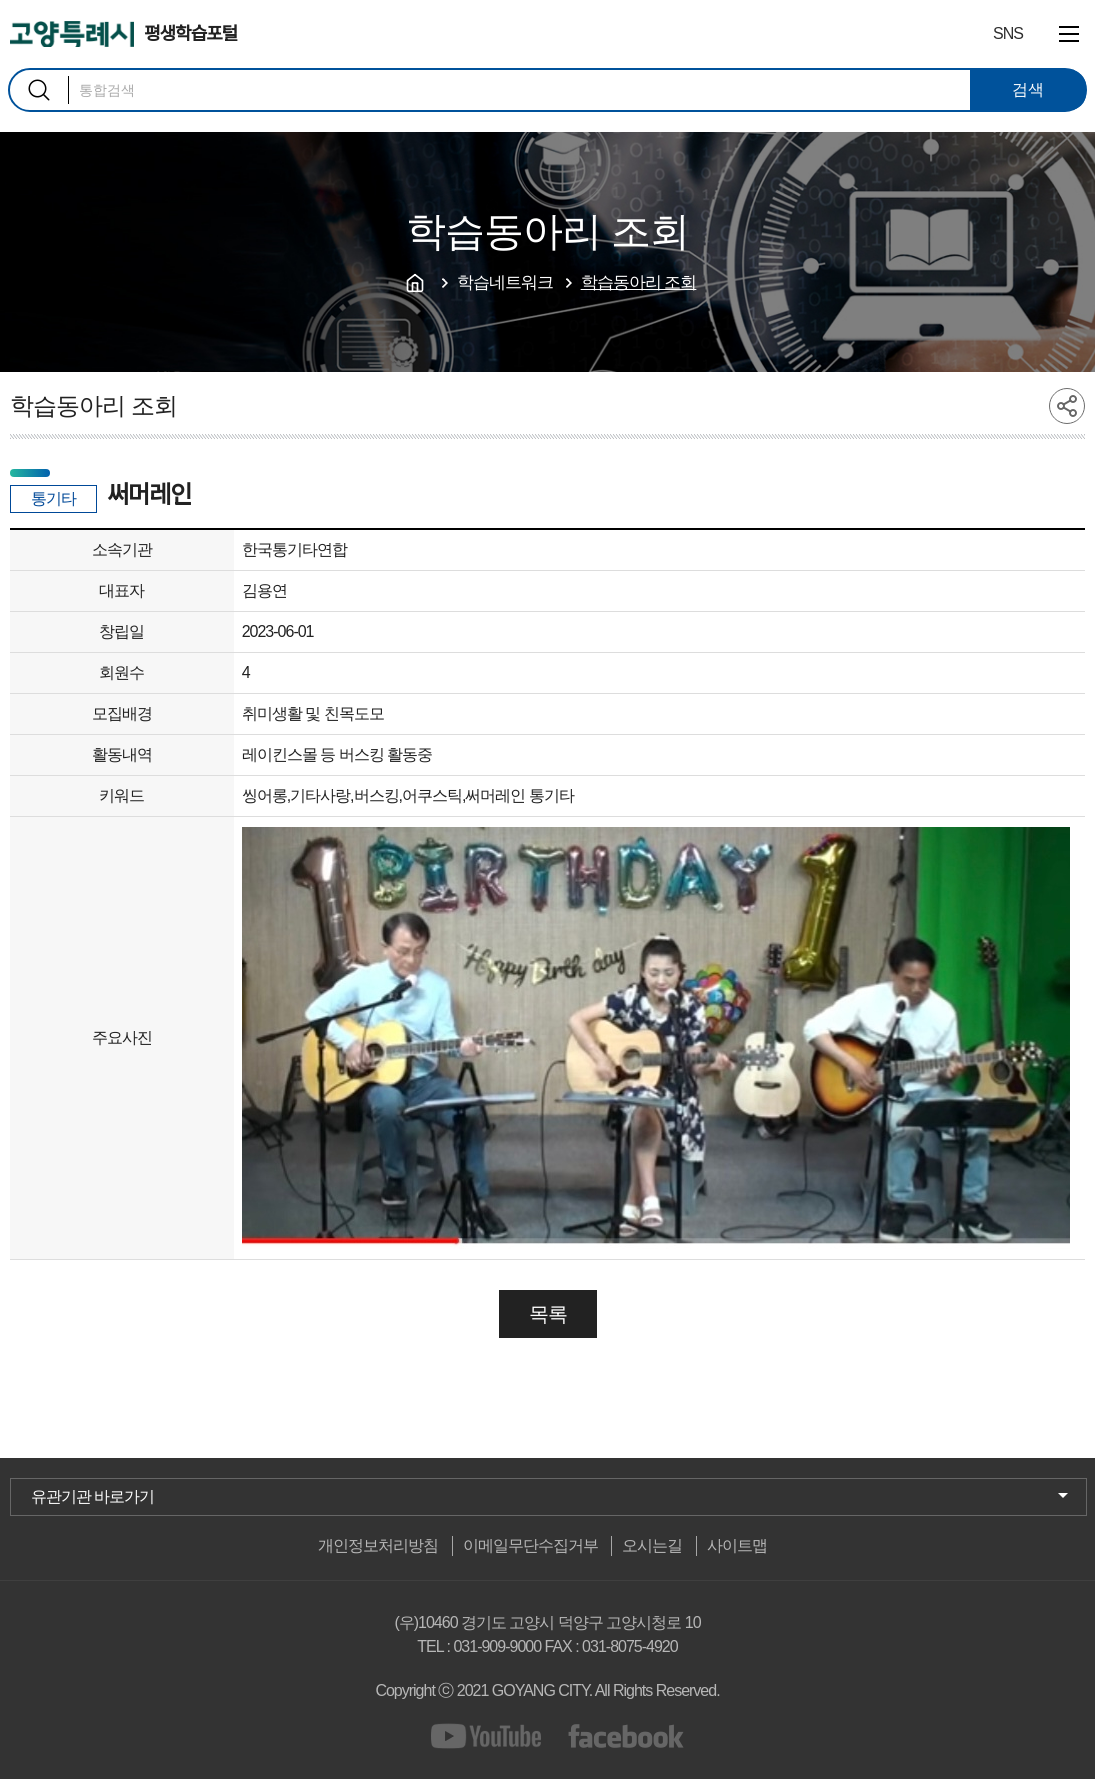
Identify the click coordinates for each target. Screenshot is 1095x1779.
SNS (1008, 33)
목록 (548, 1314)
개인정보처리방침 (378, 1545)
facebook (626, 1736)
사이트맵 (737, 1545)
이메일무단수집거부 (530, 1545)
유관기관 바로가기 (92, 1496)
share (1067, 406)
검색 (39, 90)
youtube (489, 1736)
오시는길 (652, 1545)
